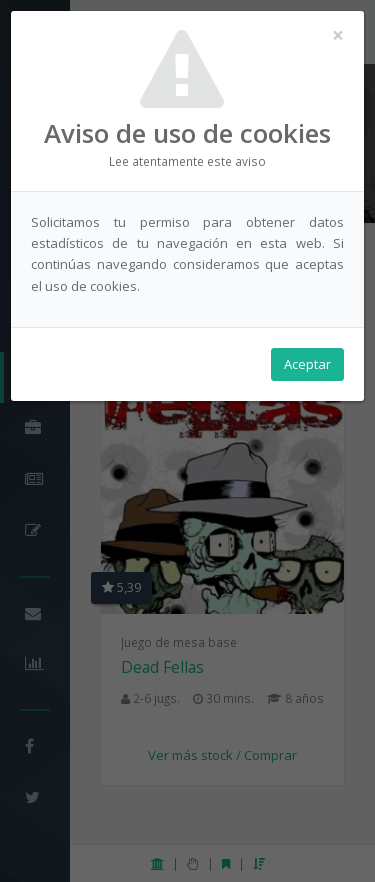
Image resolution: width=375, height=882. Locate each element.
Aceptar (307, 364)
